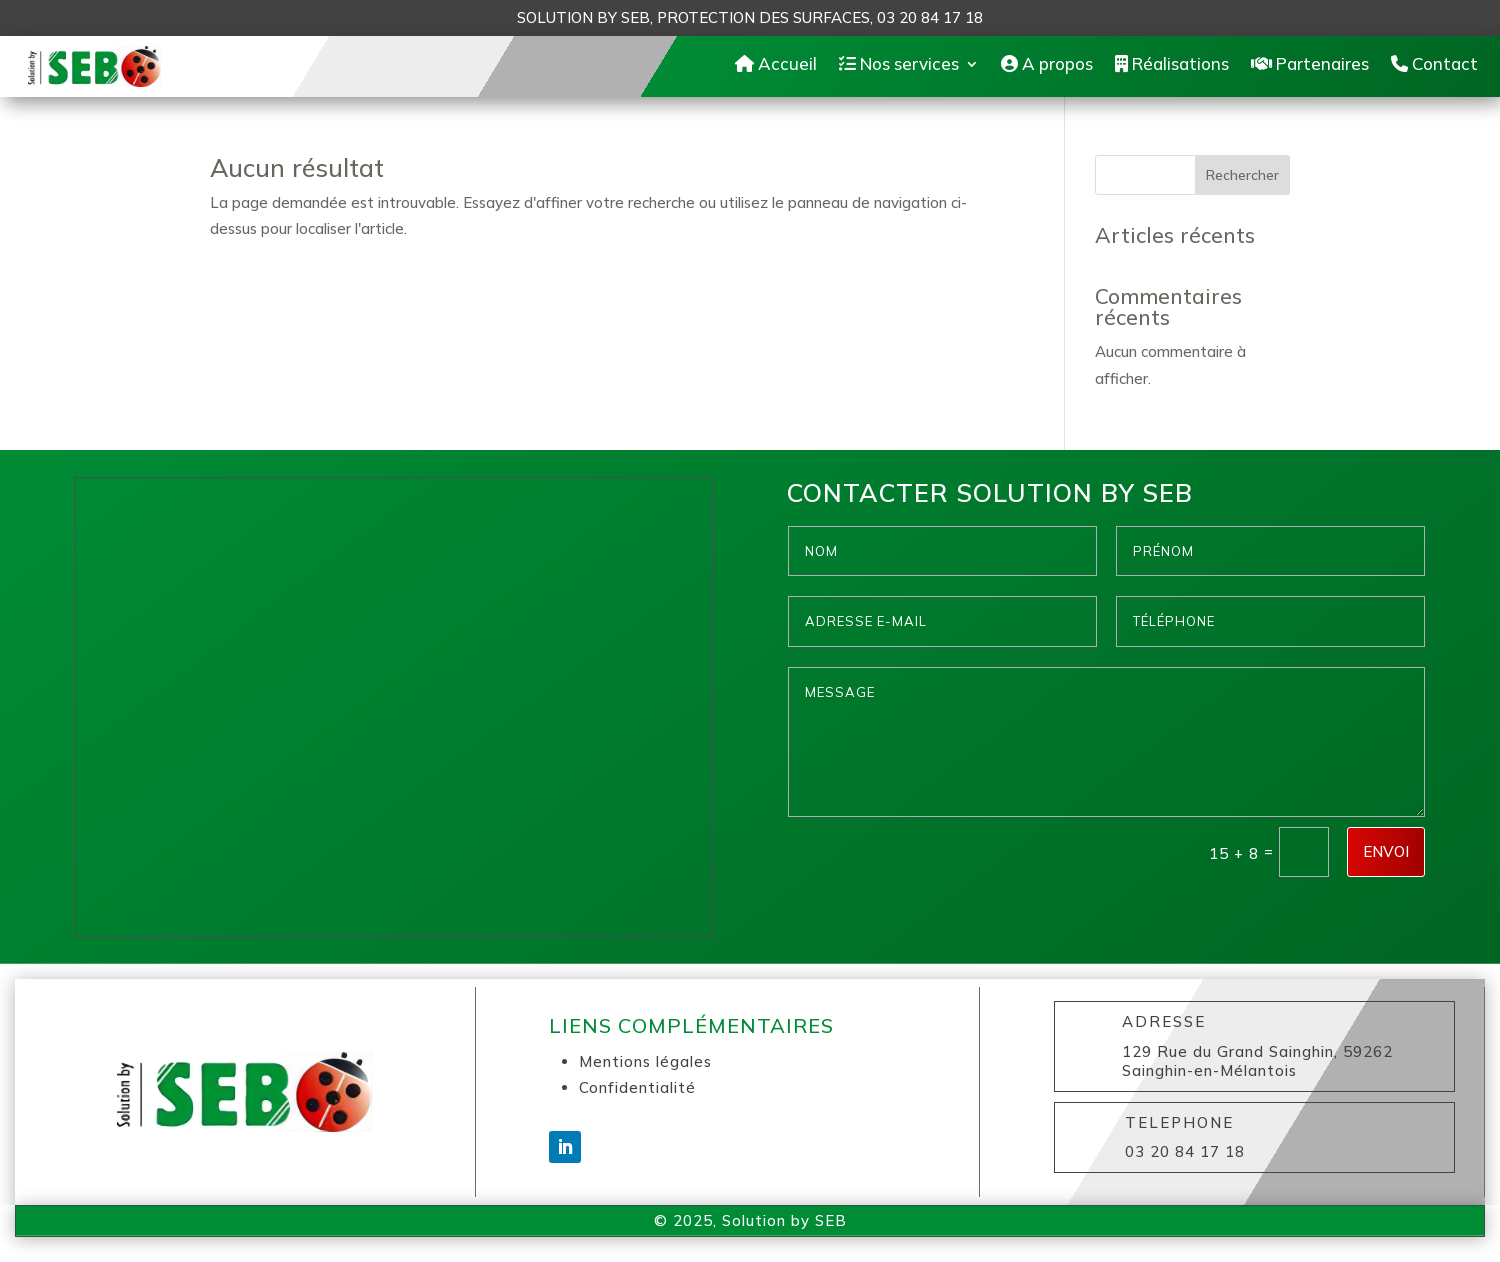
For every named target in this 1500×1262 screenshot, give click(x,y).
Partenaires (1310, 68)
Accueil (776, 68)
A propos (1047, 68)
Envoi (1386, 861)
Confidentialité (637, 1097)
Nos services (899, 68)
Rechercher (1242, 185)
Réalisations (1172, 68)
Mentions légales (645, 1071)
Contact (1434, 68)
